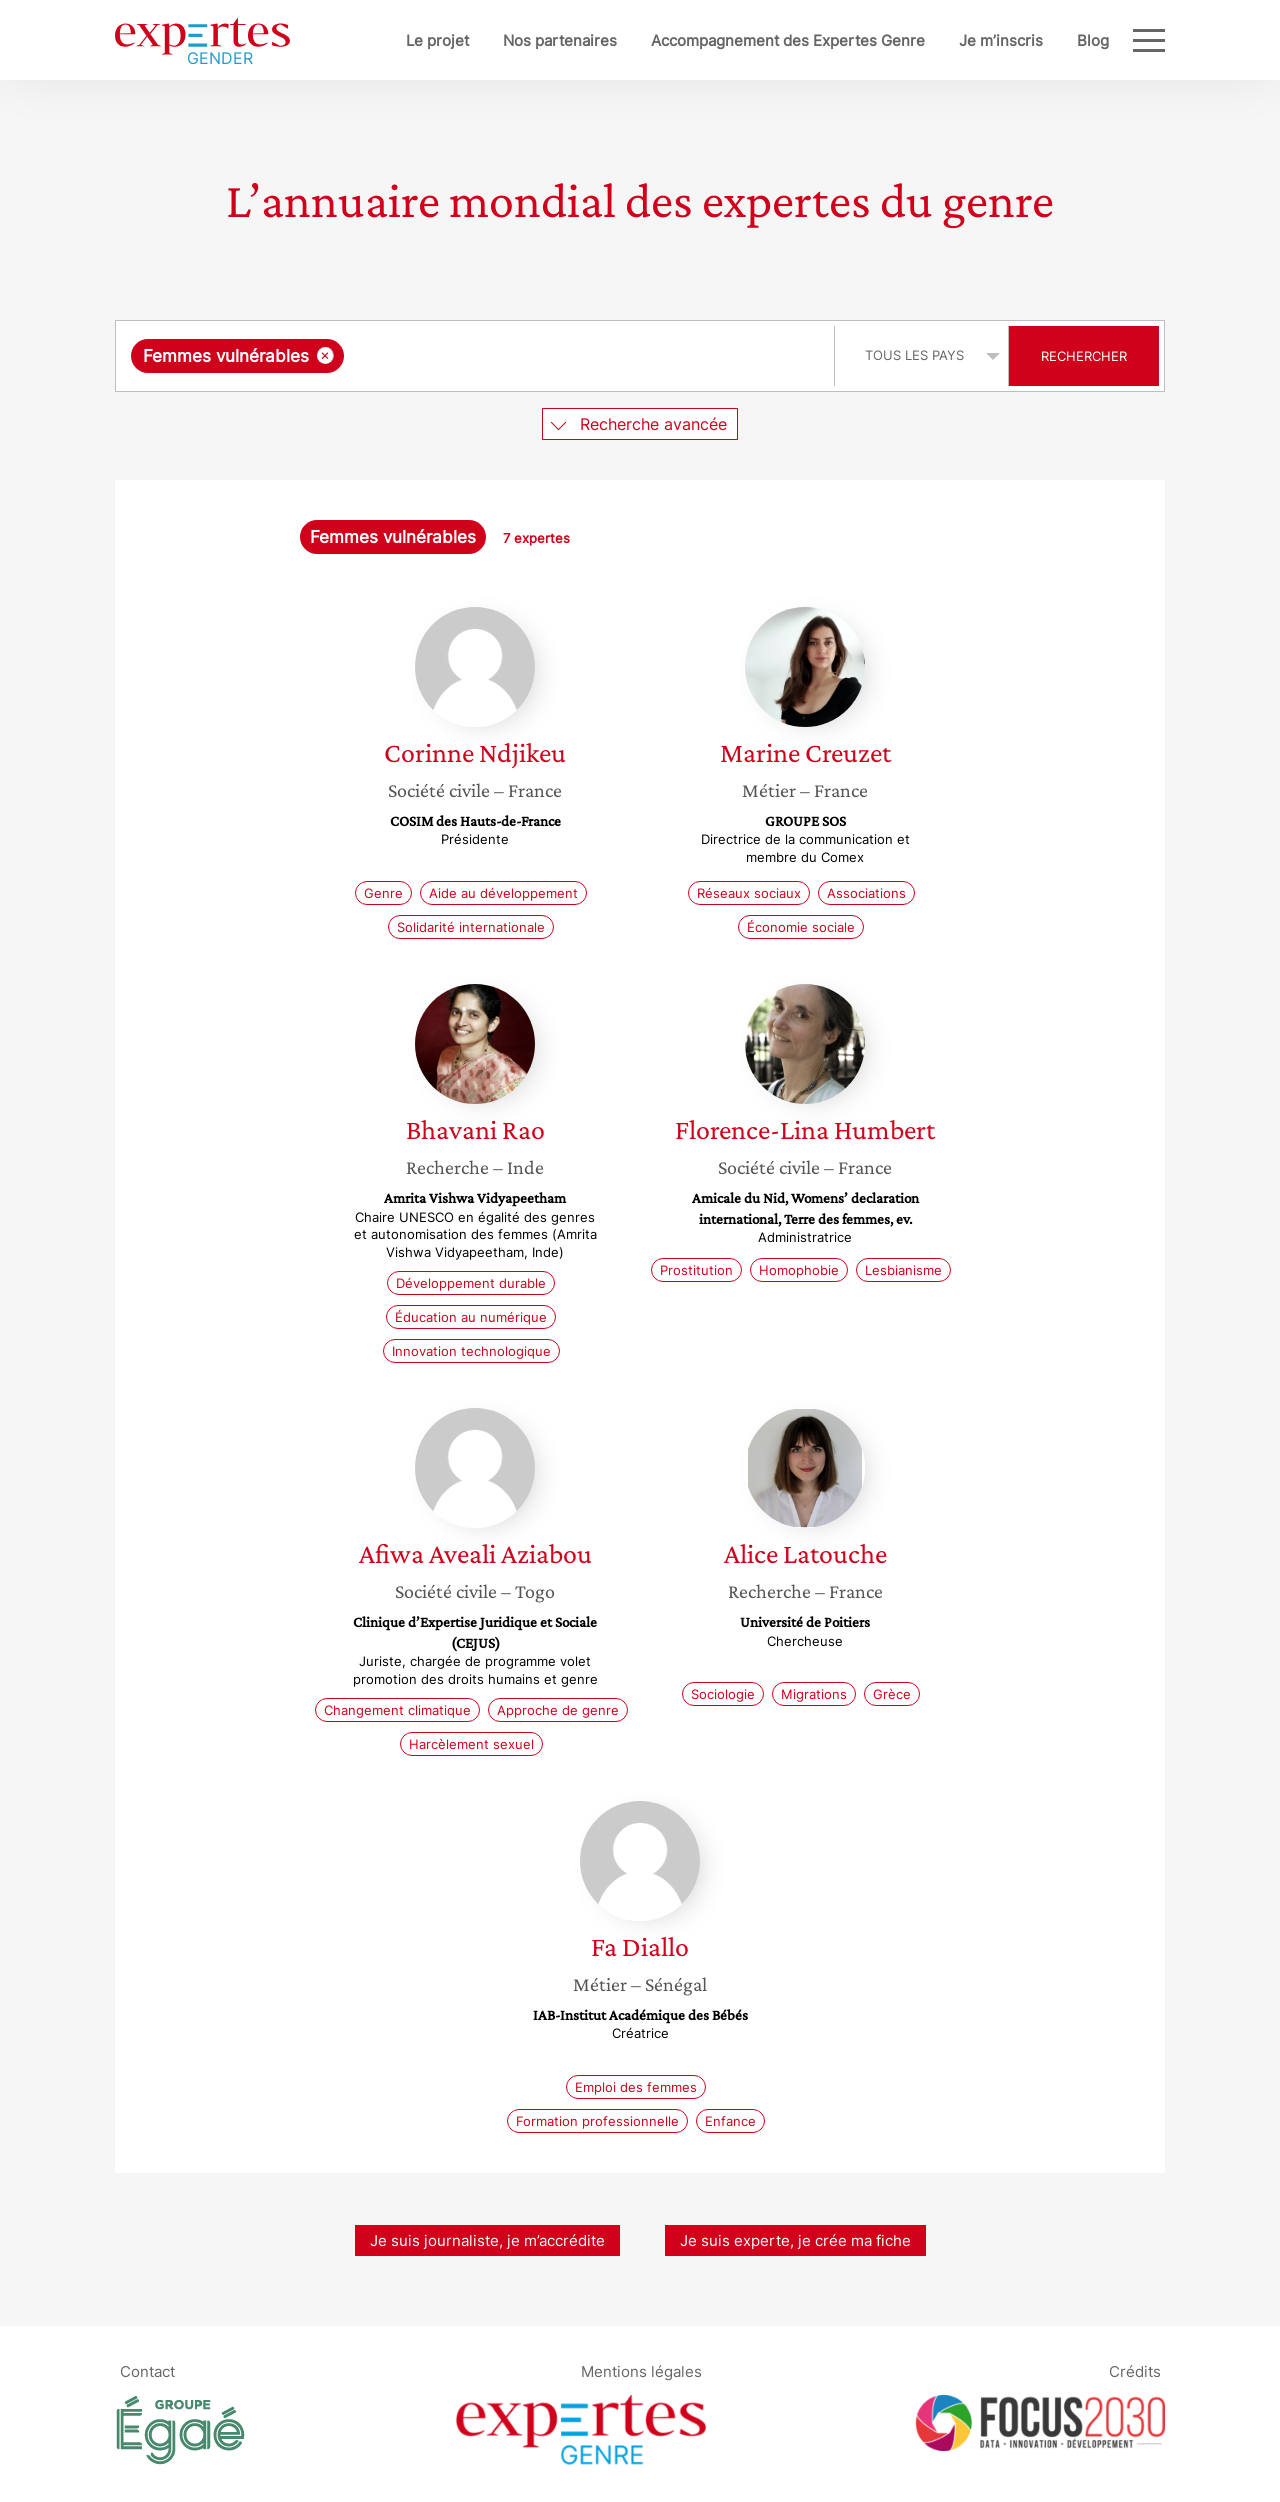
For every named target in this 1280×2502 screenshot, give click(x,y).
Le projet (437, 40)
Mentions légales (641, 2370)
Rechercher (1084, 356)
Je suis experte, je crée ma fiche (795, 2240)
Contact (147, 2370)
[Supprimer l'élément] (325, 355)
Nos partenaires (560, 40)
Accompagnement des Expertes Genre (788, 40)
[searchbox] (555, 356)
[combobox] (477, 356)
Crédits (1135, 2370)
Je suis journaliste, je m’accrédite (487, 2240)
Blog (1093, 40)
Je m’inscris (1001, 40)
